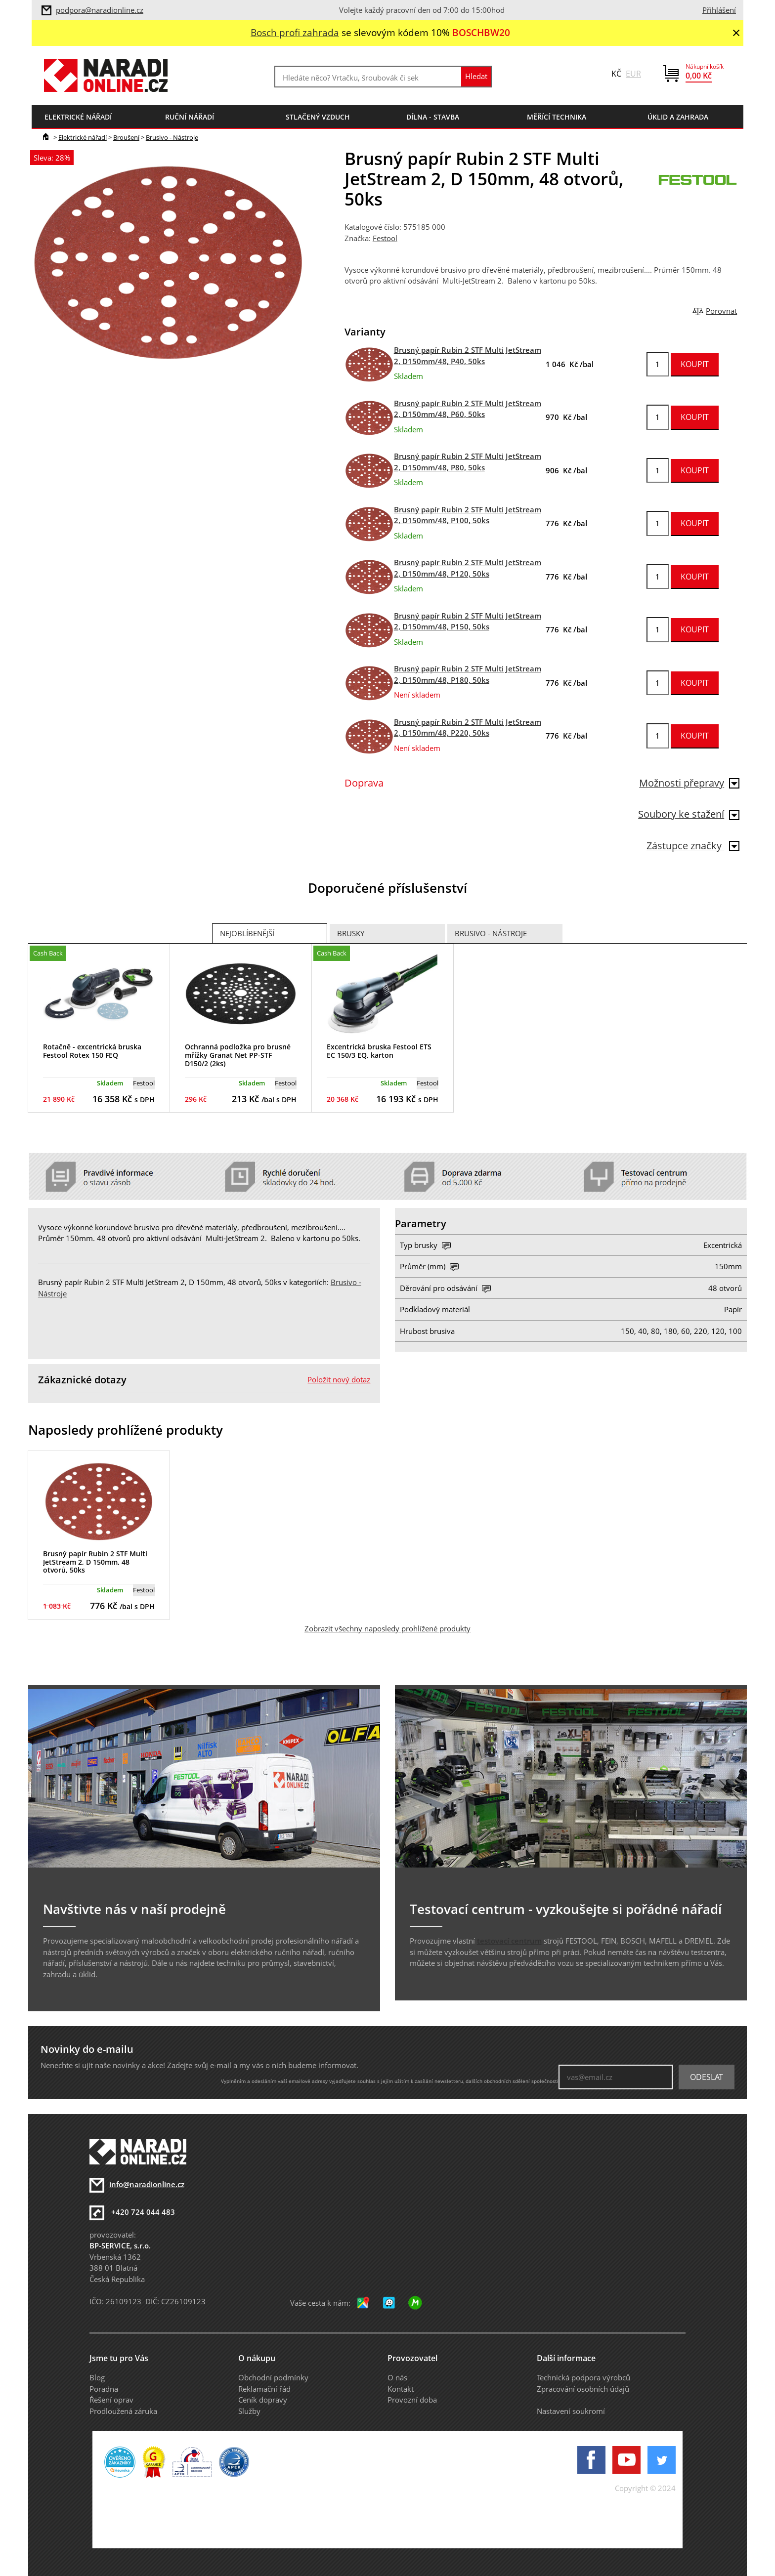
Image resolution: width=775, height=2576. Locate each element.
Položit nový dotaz (338, 1379)
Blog (97, 2377)
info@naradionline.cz (146, 2184)
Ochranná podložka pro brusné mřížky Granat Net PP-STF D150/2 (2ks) (238, 1055)
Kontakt (401, 2389)
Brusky (350, 933)
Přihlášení (719, 10)
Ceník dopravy (262, 2400)
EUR (633, 73)
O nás (397, 2377)
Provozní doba (412, 2400)
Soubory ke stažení (688, 814)
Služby (249, 2411)
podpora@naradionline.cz (99, 10)
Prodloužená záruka (123, 2411)
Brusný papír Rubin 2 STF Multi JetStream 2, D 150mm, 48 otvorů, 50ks (95, 1562)
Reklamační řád (264, 2389)
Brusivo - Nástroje (172, 137)
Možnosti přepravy (689, 782)
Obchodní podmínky (273, 2377)
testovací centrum (509, 1941)
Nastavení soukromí (571, 2411)
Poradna (103, 2389)
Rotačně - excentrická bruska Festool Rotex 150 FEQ (92, 1051)
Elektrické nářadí (82, 137)
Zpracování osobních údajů (583, 2389)
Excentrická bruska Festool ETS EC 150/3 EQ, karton (379, 1051)
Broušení (126, 137)
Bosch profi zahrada (295, 32)
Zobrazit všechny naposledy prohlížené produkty (387, 1628)
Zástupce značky (692, 845)
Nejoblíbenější (247, 933)
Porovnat (721, 311)
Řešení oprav (111, 2400)
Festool (385, 238)
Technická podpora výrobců (583, 2377)
